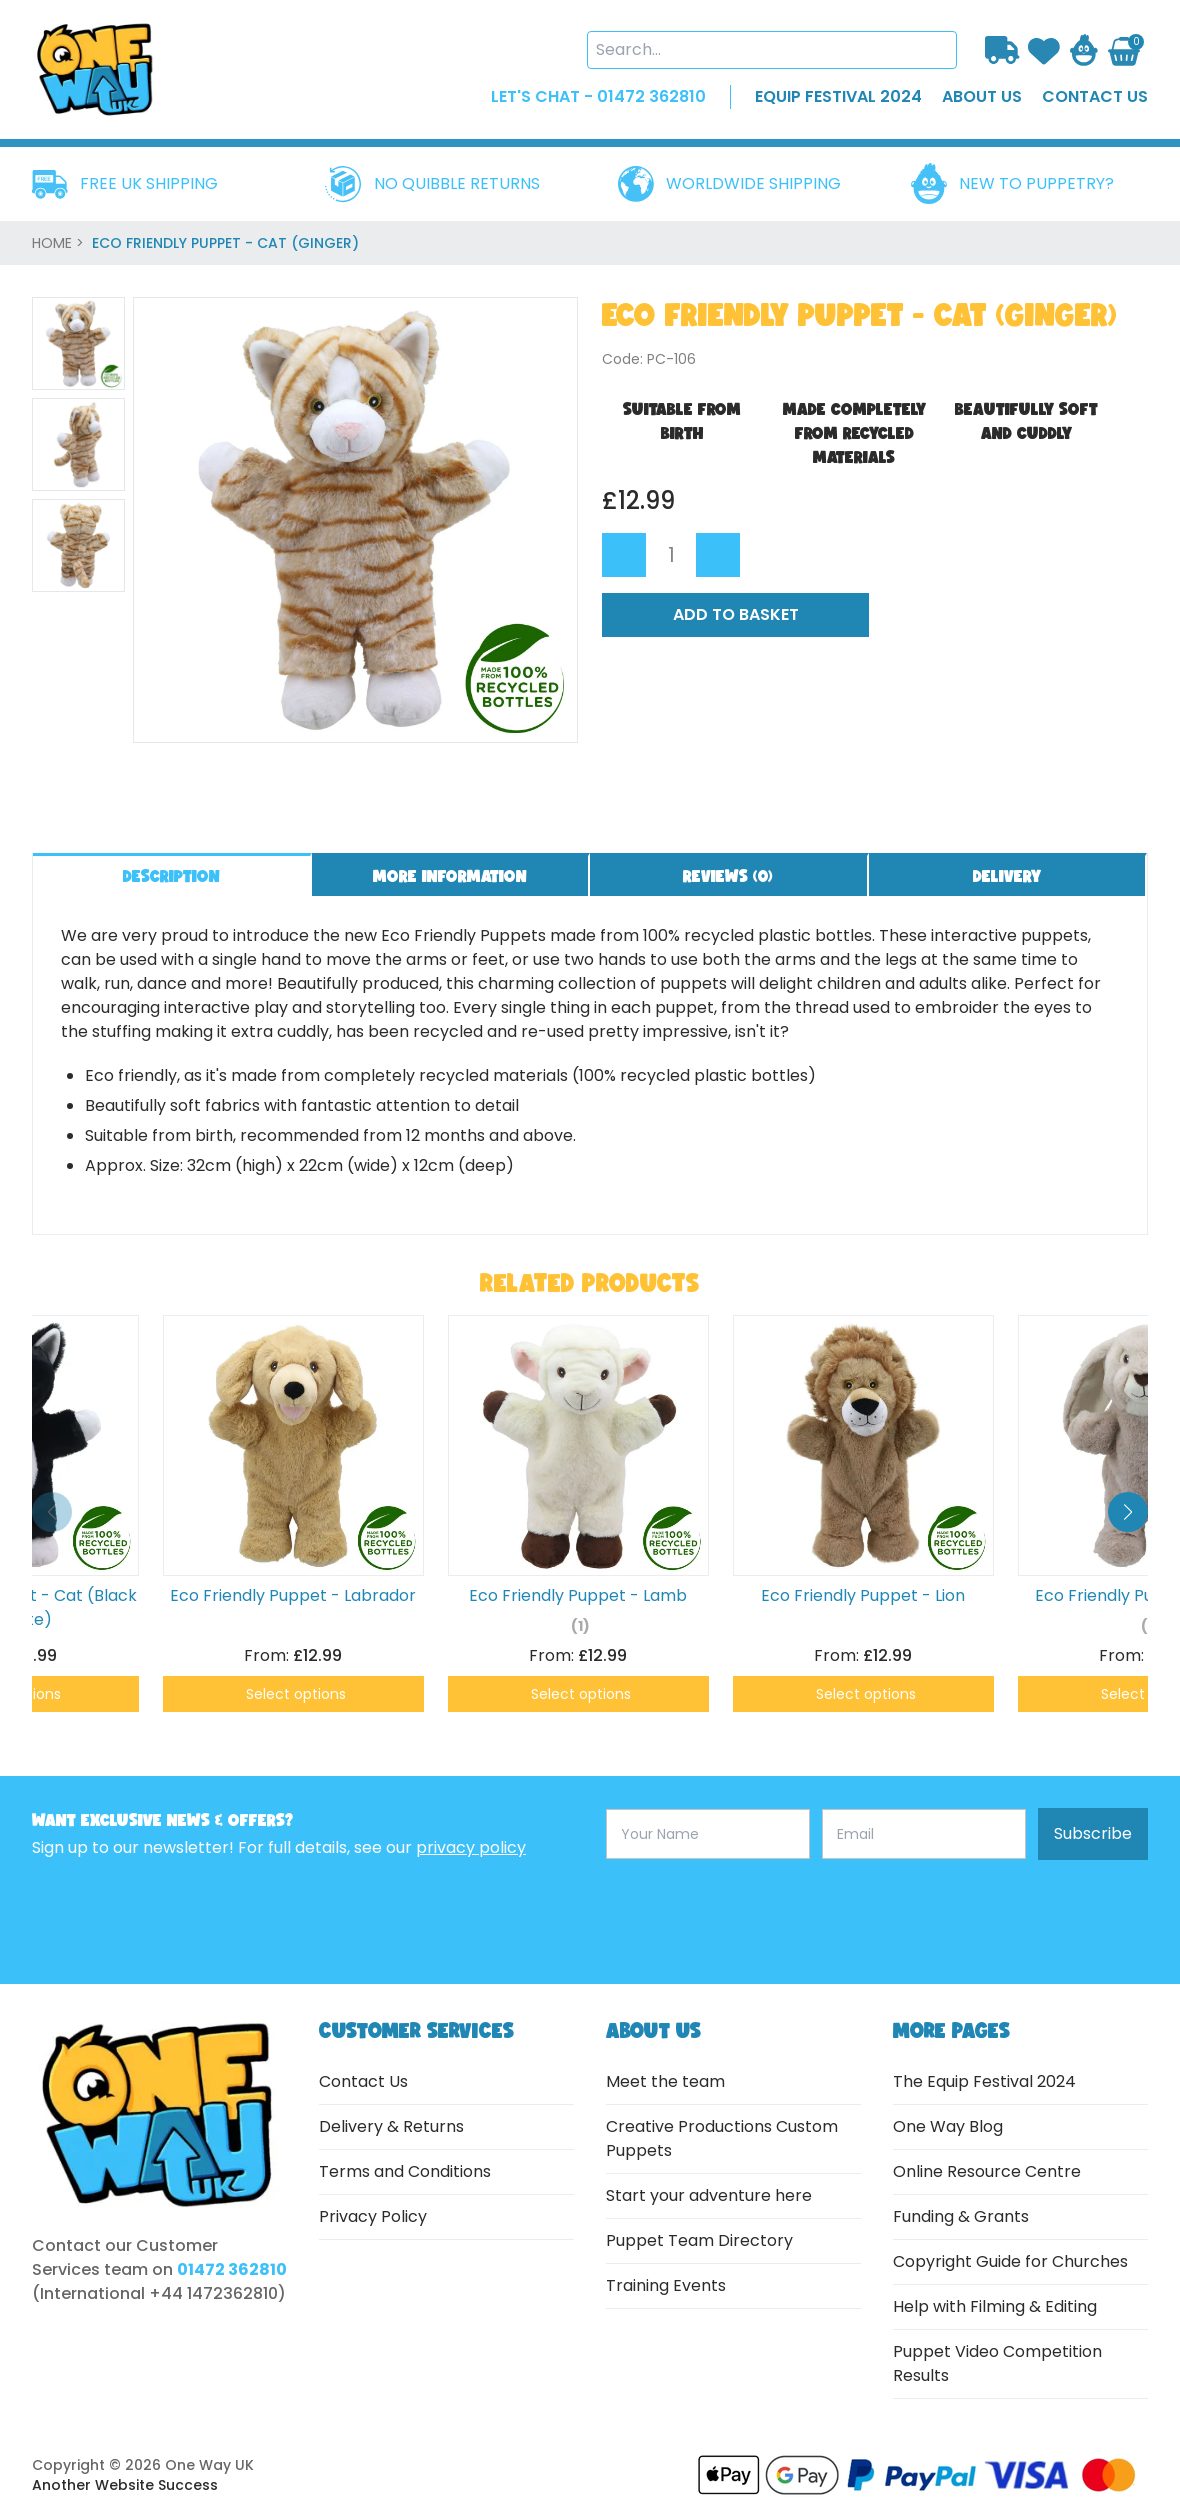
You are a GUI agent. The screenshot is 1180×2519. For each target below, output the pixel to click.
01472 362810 (232, 2269)
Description (171, 875)
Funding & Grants (961, 2216)
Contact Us (363, 2081)
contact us (1095, 96)
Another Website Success (125, 2485)
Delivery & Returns (391, 2126)
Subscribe (1093, 1833)
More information (450, 875)
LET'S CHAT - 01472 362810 (598, 96)
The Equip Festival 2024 (984, 2081)
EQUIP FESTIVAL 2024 (838, 96)
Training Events (666, 2285)
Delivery (1007, 875)
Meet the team (665, 2081)
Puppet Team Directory (699, 2240)
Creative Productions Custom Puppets (722, 2138)
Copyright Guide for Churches (1010, 2261)
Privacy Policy (373, 2216)
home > (60, 243)
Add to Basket (736, 614)
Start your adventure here (709, 2195)
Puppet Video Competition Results (997, 2363)
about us (982, 96)
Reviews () (728, 875)
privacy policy (471, 1847)
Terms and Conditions (405, 2171)
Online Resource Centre (987, 2171)
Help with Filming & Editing (995, 2306)
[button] (1128, 1512)
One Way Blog (948, 2126)
